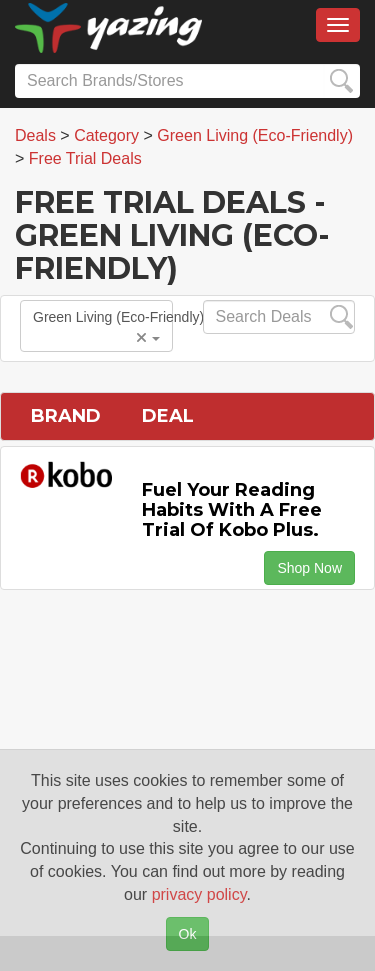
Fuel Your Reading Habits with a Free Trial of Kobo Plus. (232, 510)
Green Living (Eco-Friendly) (103, 327)
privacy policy (199, 894)
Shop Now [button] (309, 568)
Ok (188, 934)
